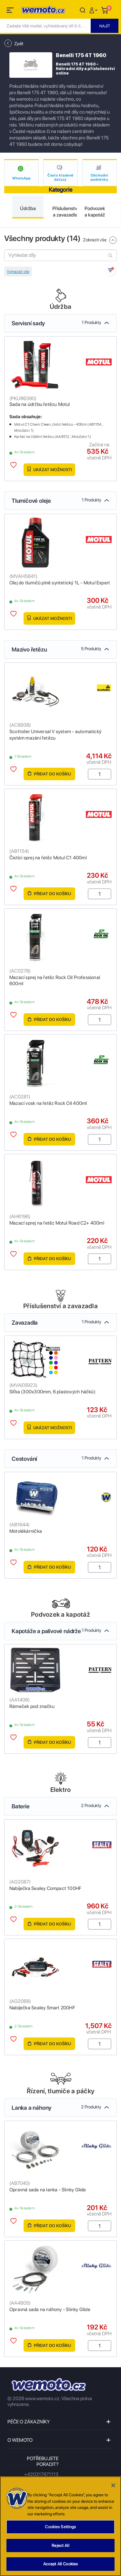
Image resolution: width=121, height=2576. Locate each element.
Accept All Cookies (60, 2563)
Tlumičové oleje (56, 500)
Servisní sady (56, 323)
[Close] (113, 2485)
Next (114, 211)
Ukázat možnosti (49, 469)
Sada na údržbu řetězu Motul (39, 404)
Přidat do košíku (49, 773)
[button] (94, 10)
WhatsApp (21, 178)
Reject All (60, 2545)
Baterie (56, 1806)
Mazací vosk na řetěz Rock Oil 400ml (48, 1103)
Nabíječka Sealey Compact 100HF (45, 1888)
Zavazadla (56, 1322)
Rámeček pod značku (32, 1706)
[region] (60, 2526)
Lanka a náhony (56, 2107)
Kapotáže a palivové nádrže (56, 1631)
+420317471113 (41, 2474)
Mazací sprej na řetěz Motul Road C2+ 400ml (56, 1223)
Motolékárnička (25, 1531)
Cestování (56, 1458)
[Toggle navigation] (10, 11)
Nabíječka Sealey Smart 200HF (42, 2008)
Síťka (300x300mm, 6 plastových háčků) (52, 1392)
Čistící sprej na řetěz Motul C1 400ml (48, 858)
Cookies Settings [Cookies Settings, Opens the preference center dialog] (60, 2526)
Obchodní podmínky (99, 177)
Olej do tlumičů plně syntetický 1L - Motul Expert (59, 583)
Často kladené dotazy (60, 177)
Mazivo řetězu (56, 649)
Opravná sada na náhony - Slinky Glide (49, 2309)
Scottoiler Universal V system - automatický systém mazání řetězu (55, 735)
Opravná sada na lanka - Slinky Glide (47, 2190)
